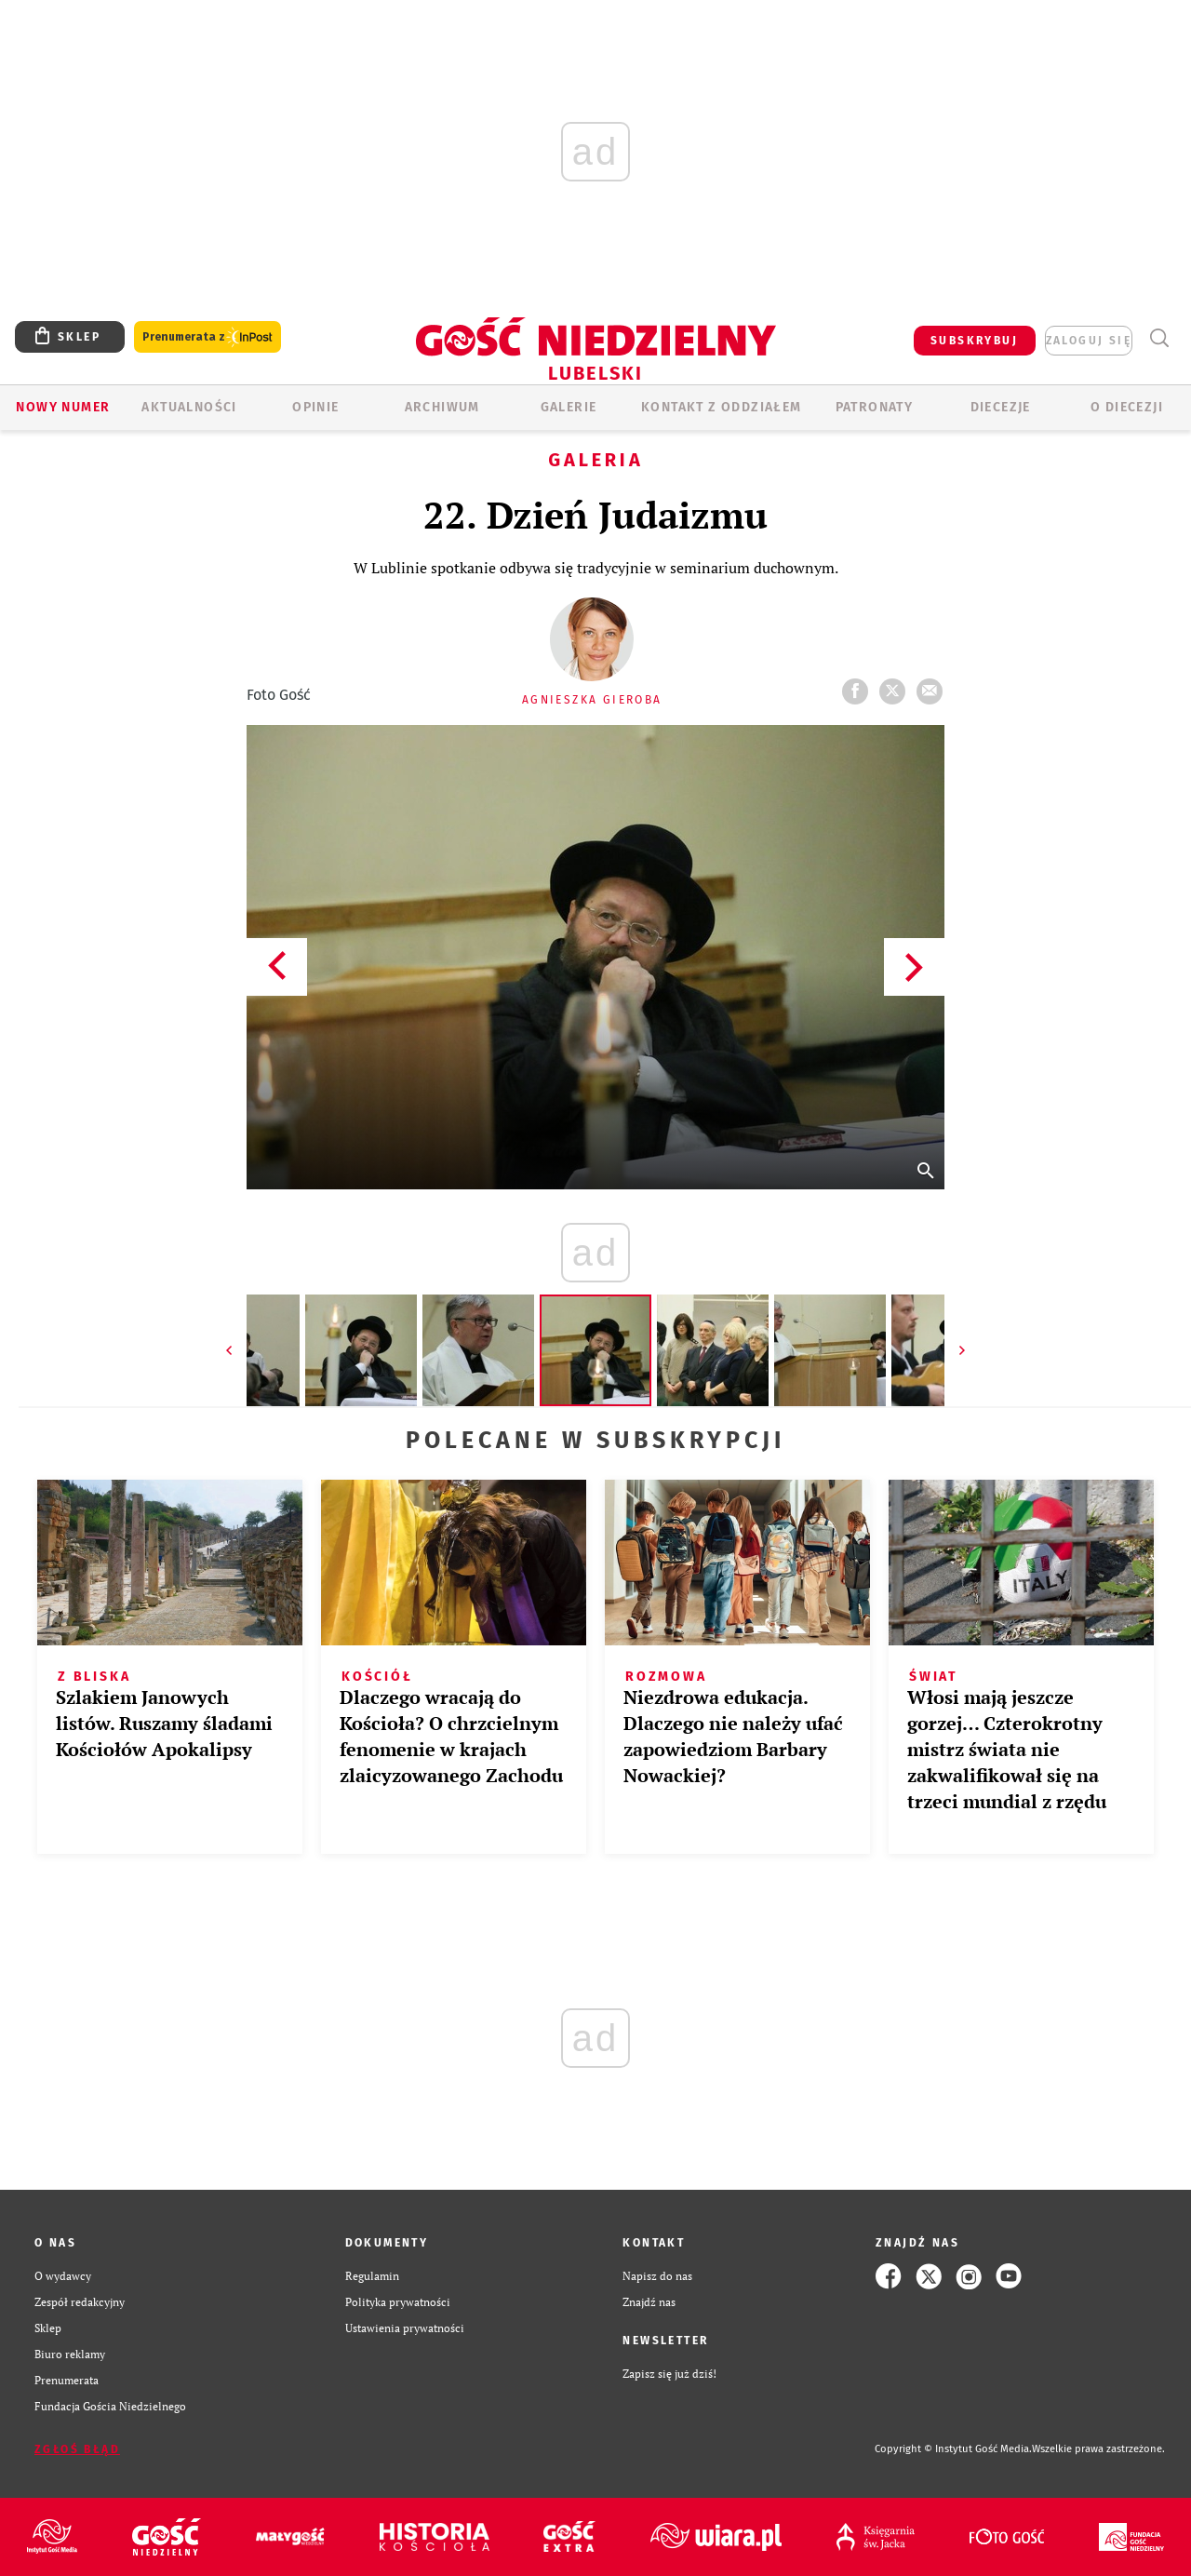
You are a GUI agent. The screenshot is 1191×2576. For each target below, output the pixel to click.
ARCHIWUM (442, 407)
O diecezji (1127, 407)
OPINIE (315, 407)
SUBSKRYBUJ (974, 340)
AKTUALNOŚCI (188, 407)
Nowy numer (63, 407)
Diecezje (1000, 407)
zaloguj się (1088, 340)
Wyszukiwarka (1159, 338)
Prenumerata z (207, 337)
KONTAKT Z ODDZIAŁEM (721, 407)
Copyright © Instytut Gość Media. (953, 2449)
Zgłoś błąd (77, 2449)
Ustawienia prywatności (404, 2328)
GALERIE (569, 407)
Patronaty (875, 407)
